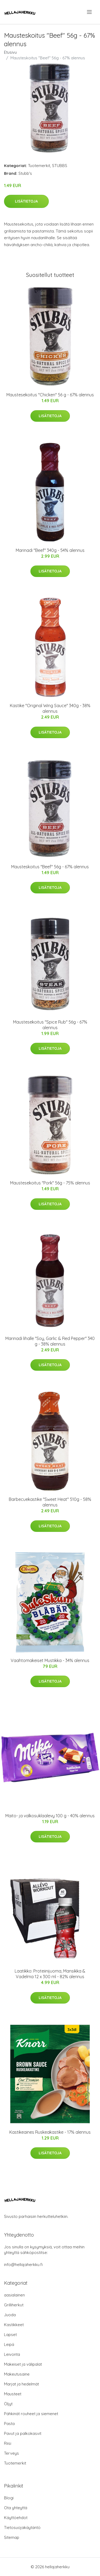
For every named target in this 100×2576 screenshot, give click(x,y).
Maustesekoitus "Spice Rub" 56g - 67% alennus (50, 1024)
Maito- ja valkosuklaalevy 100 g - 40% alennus (50, 1815)
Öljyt (8, 2403)
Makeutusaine (17, 2374)
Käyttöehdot (15, 2517)
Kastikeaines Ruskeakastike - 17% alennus (50, 2132)
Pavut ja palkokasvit (22, 2433)
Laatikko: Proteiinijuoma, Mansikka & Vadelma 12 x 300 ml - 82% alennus (50, 1973)
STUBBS (59, 165)
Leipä (9, 2344)
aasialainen (14, 2295)
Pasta (9, 2423)
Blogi (9, 2497)
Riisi (7, 2443)
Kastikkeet (14, 2324)
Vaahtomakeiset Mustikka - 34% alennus (50, 1660)
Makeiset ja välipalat (23, 2364)
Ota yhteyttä (15, 2507)
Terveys (11, 2453)
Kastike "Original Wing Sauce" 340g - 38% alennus (50, 708)
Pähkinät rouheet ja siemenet (31, 2413)
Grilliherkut (13, 2304)
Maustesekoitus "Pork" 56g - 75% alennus (50, 1183)
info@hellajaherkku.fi (23, 2264)
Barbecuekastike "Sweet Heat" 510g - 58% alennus (50, 1502)
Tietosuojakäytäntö (22, 2527)
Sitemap (11, 2537)
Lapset (10, 2334)
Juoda (10, 2314)
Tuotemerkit (39, 165)
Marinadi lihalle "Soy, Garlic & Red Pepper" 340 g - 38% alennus (50, 1341)
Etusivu (10, 52)
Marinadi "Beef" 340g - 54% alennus (50, 550)
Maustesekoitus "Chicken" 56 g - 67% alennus (50, 394)
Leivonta (12, 2354)
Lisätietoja (26, 201)
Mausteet (12, 2393)
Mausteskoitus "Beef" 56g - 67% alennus (50, 866)
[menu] (89, 12)
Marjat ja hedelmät (21, 2384)
